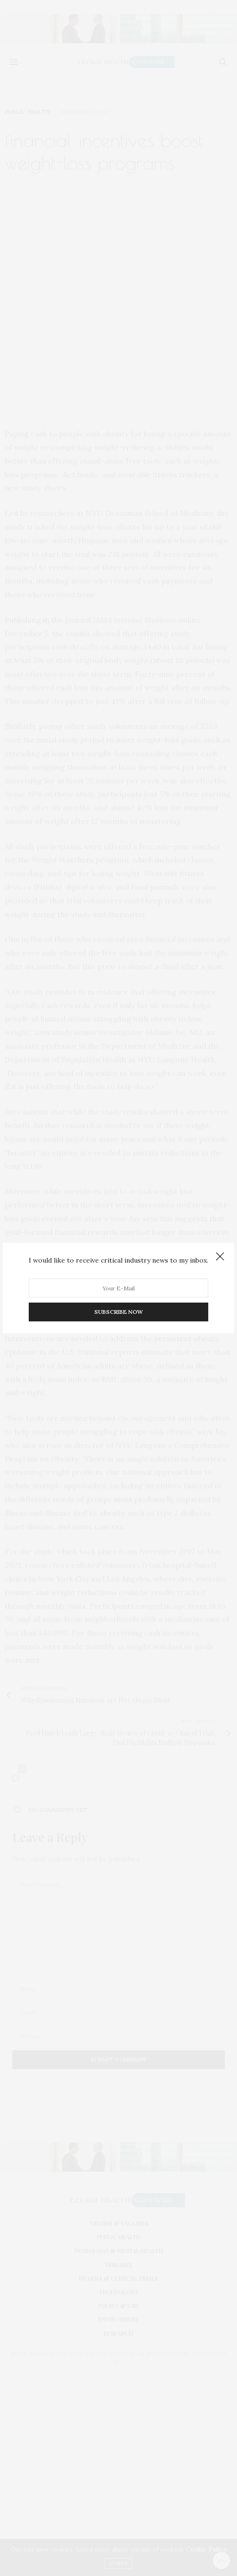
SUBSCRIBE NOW (118, 1311)
